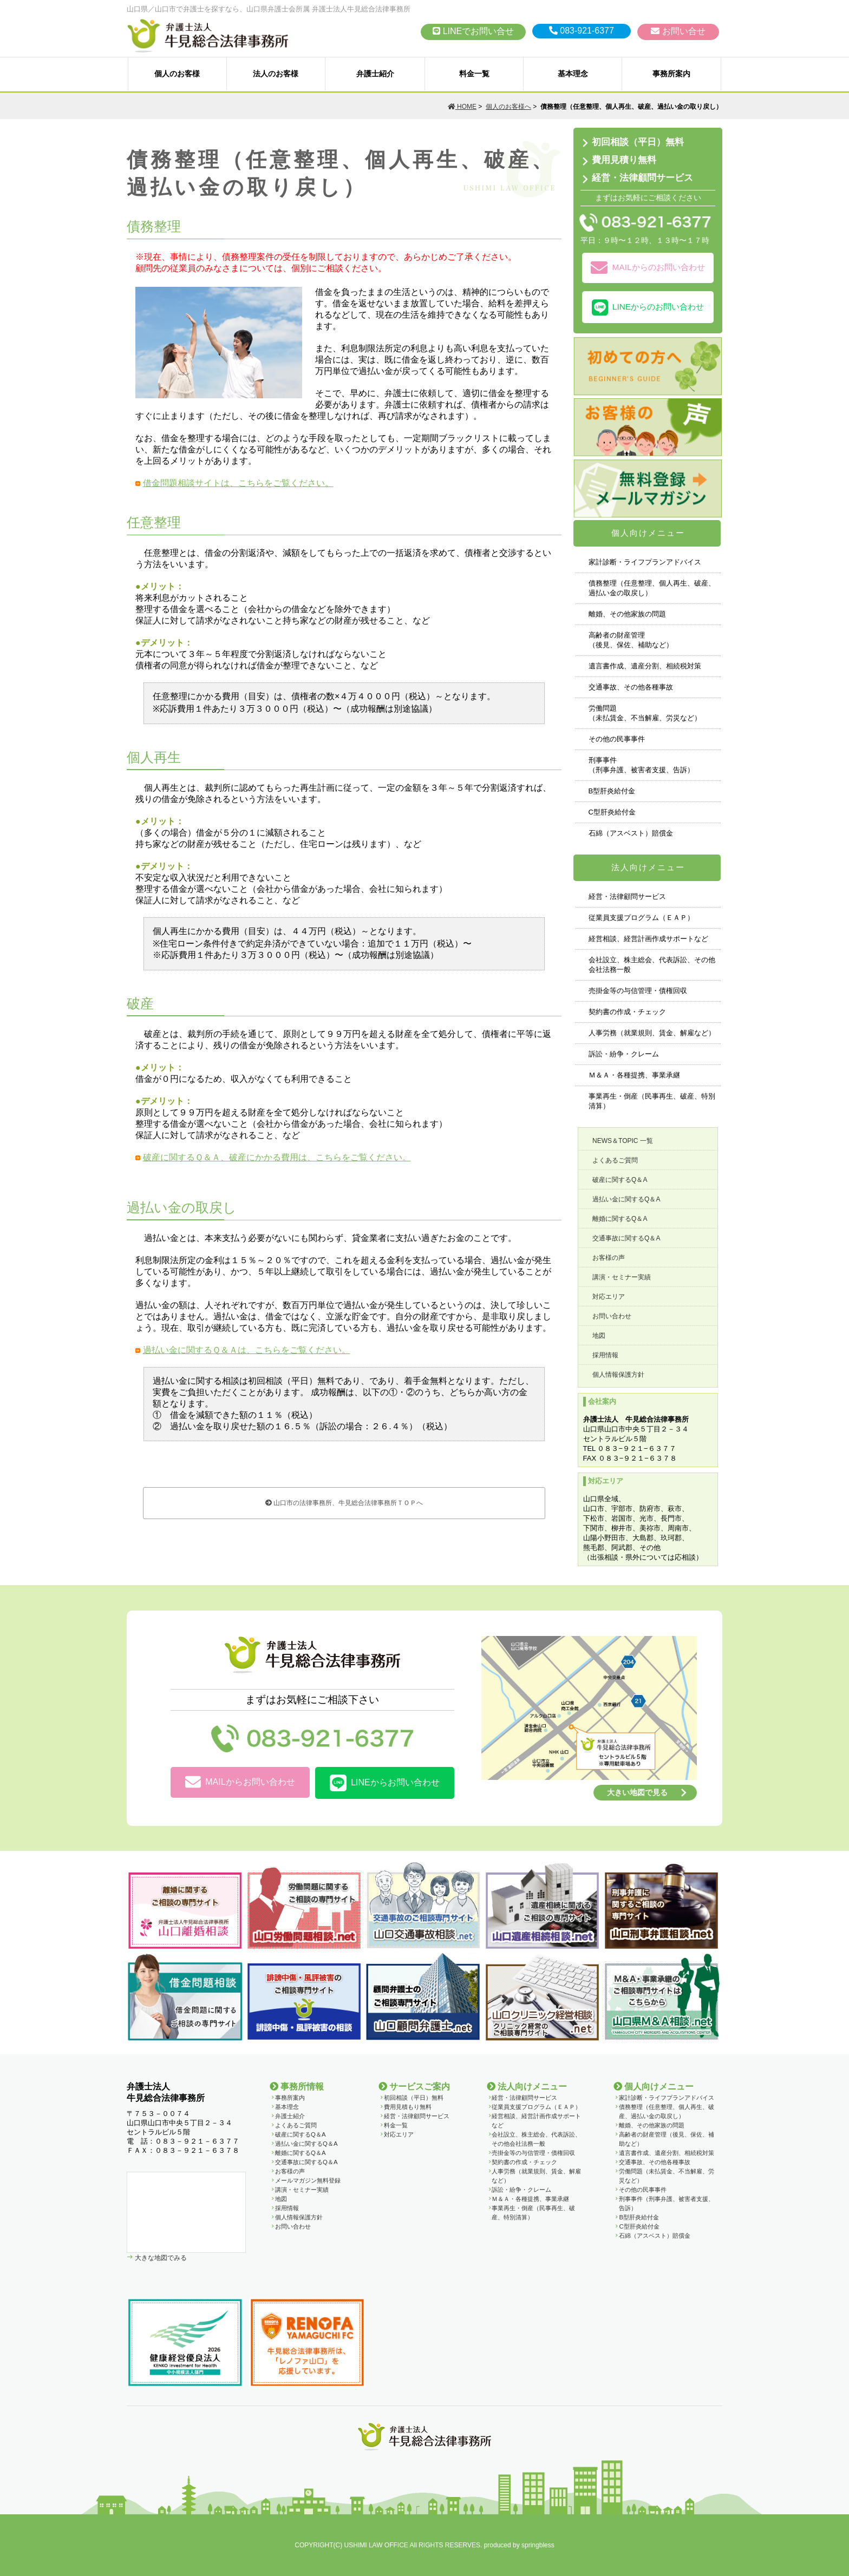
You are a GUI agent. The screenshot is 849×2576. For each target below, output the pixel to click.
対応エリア (608, 1296)
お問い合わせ (611, 1316)
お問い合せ (678, 31)
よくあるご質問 (615, 1160)
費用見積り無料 (624, 160)
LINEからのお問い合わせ (648, 307)
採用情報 (605, 1355)
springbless (537, 2545)
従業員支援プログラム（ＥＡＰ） (641, 918)
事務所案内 (671, 73)
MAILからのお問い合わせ (647, 268)
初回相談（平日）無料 (638, 142)
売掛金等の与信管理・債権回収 (638, 991)
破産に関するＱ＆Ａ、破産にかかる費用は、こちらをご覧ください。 (277, 1157)
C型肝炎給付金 (612, 812)
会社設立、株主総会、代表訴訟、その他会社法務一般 (652, 965)
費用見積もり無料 (408, 2107)
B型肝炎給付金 (612, 791)
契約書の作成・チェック (627, 1012)
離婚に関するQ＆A (619, 1219)
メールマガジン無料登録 (308, 2180)
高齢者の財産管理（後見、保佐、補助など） (631, 640)
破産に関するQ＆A (619, 1180)
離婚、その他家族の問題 (627, 614)
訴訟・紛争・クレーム (624, 1054)
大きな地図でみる (160, 2257)
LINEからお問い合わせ (385, 1782)
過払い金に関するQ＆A (626, 1199)
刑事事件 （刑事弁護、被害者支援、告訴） (641, 765)
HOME (462, 106)
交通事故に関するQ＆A (626, 1238)
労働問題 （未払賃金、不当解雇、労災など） (645, 713)
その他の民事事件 (617, 739)
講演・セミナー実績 (621, 1277)
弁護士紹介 (375, 73)
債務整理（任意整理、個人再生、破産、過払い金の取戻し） (652, 588)
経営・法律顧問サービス (642, 178)
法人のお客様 (275, 73)
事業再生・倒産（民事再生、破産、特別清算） (652, 1101)
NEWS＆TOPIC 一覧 (622, 1141)
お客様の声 (608, 1257)
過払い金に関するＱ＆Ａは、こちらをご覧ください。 (246, 1350)
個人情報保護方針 (618, 1374)
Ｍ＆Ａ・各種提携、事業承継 (634, 1075)
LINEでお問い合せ (473, 31)
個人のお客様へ (508, 106)
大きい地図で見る (637, 1792)
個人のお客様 (177, 73)
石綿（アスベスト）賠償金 (631, 833)
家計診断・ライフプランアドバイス (645, 562)
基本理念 (573, 73)
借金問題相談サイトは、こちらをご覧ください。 (238, 483)
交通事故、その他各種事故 (631, 687)
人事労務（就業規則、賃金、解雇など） (652, 1033)
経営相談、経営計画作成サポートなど (648, 939)
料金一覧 (474, 73)
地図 (598, 1335)
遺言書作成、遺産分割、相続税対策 (645, 666)
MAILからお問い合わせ (240, 1782)
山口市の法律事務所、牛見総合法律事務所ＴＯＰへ (344, 1503)
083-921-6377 (581, 30)
